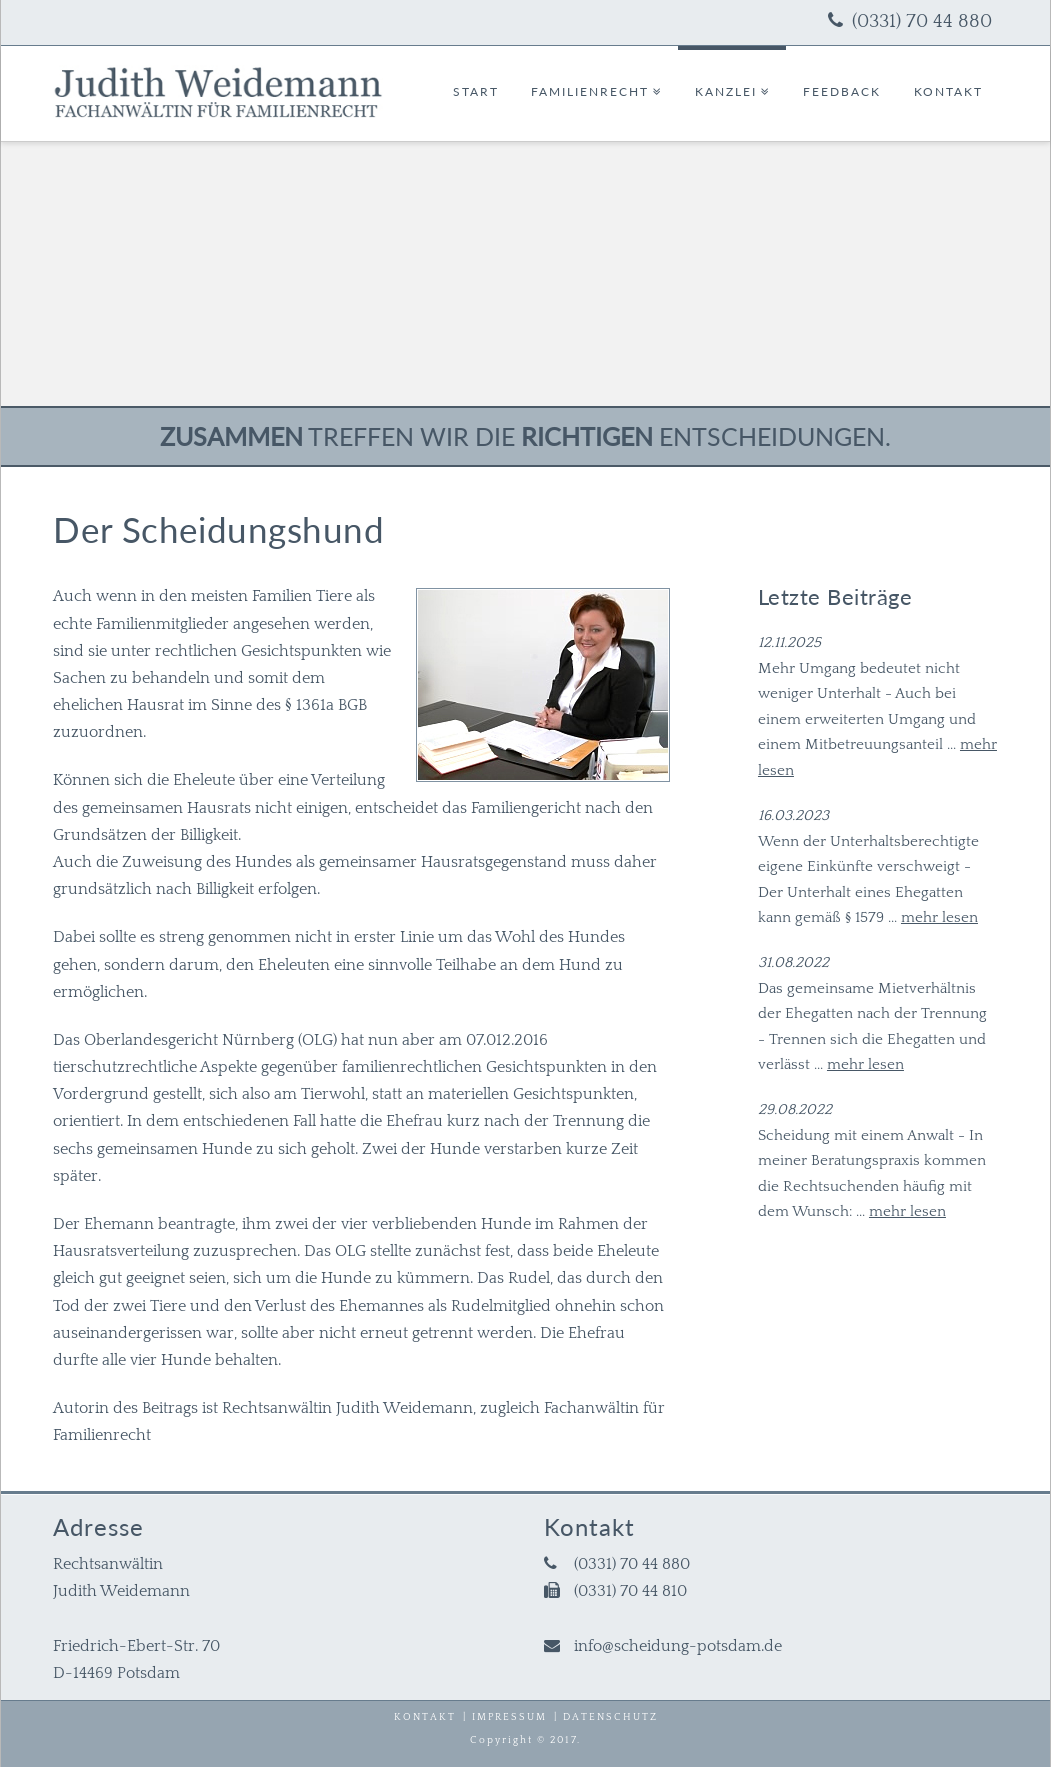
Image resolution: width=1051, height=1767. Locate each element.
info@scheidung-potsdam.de (678, 1646)
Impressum (509, 1717)
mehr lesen (939, 917)
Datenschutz (610, 1717)
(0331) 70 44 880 (922, 21)
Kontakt (425, 1717)
